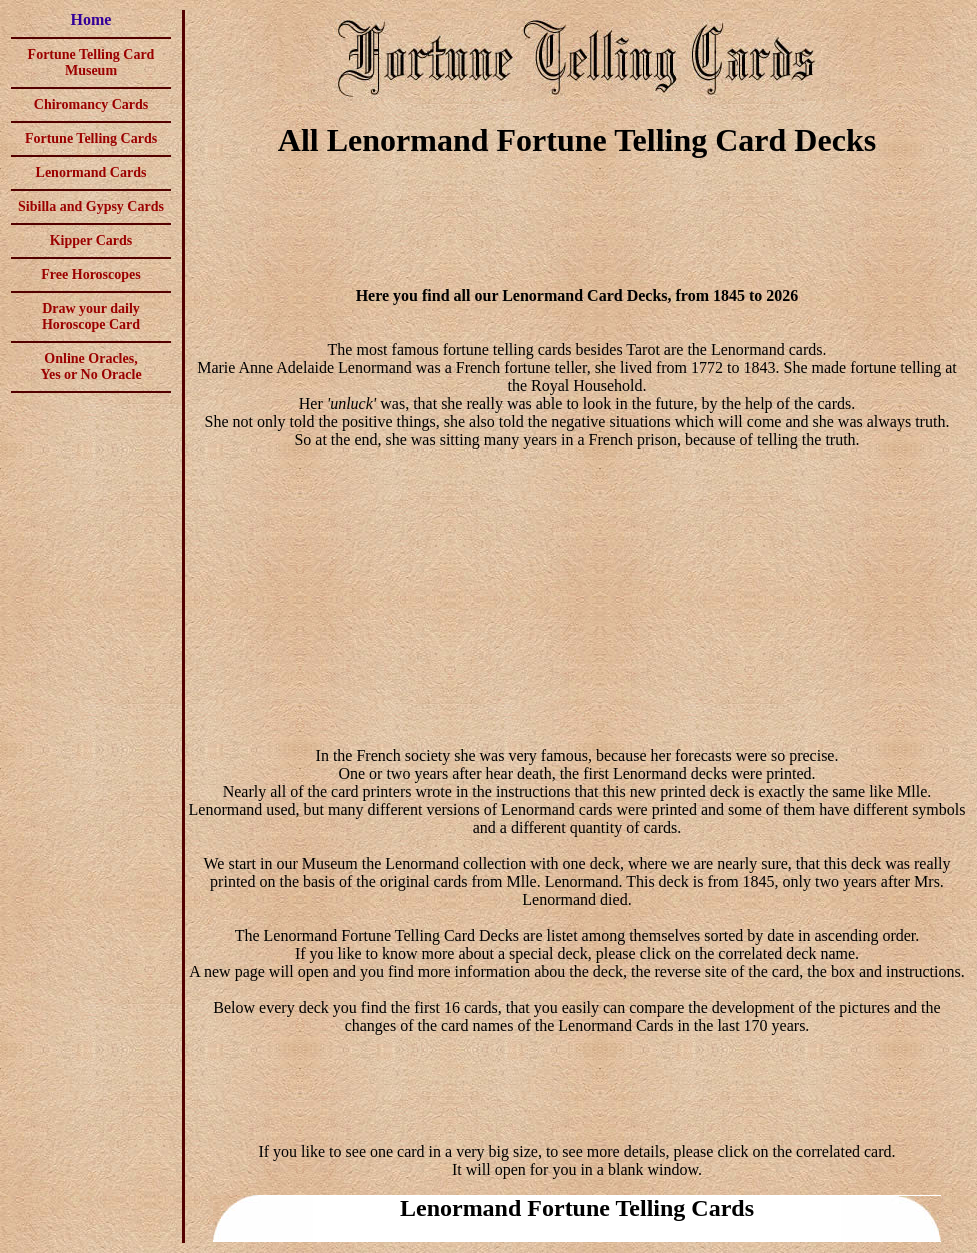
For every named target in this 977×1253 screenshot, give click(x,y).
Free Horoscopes (90, 274)
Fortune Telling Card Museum (91, 62)
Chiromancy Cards (91, 104)
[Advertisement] (577, 226)
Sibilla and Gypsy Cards (91, 206)
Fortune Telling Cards (91, 138)
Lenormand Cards (91, 172)
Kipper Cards (91, 240)
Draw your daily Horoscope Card (91, 316)
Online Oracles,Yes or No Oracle (90, 366)
